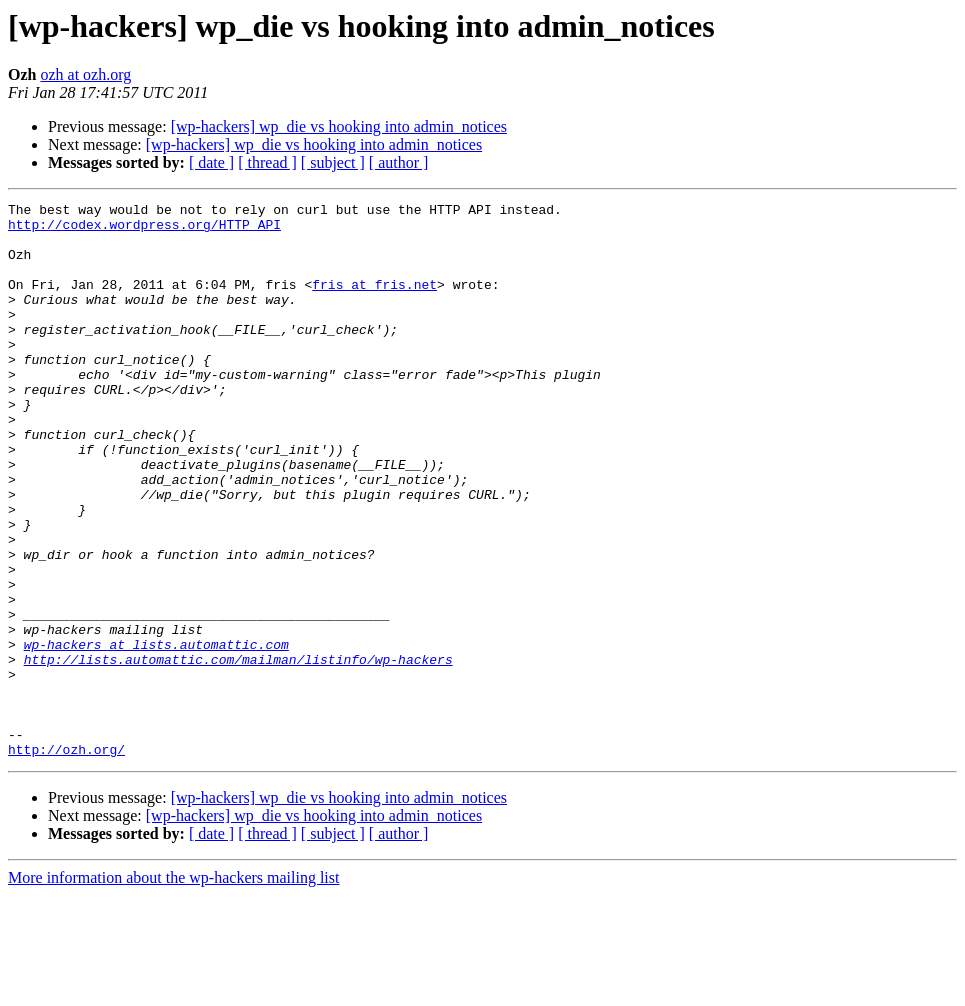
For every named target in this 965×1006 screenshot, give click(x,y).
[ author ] (399, 162)
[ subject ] (333, 162)
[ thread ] (267, 162)
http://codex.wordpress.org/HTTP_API (144, 230)
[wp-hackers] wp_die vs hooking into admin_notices (339, 126)
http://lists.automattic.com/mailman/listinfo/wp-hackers (238, 752)
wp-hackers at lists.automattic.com (156, 734)
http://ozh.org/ (66, 860)
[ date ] (211, 162)
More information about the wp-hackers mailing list (173, 988)
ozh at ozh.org (85, 74)
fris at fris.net (374, 302)
